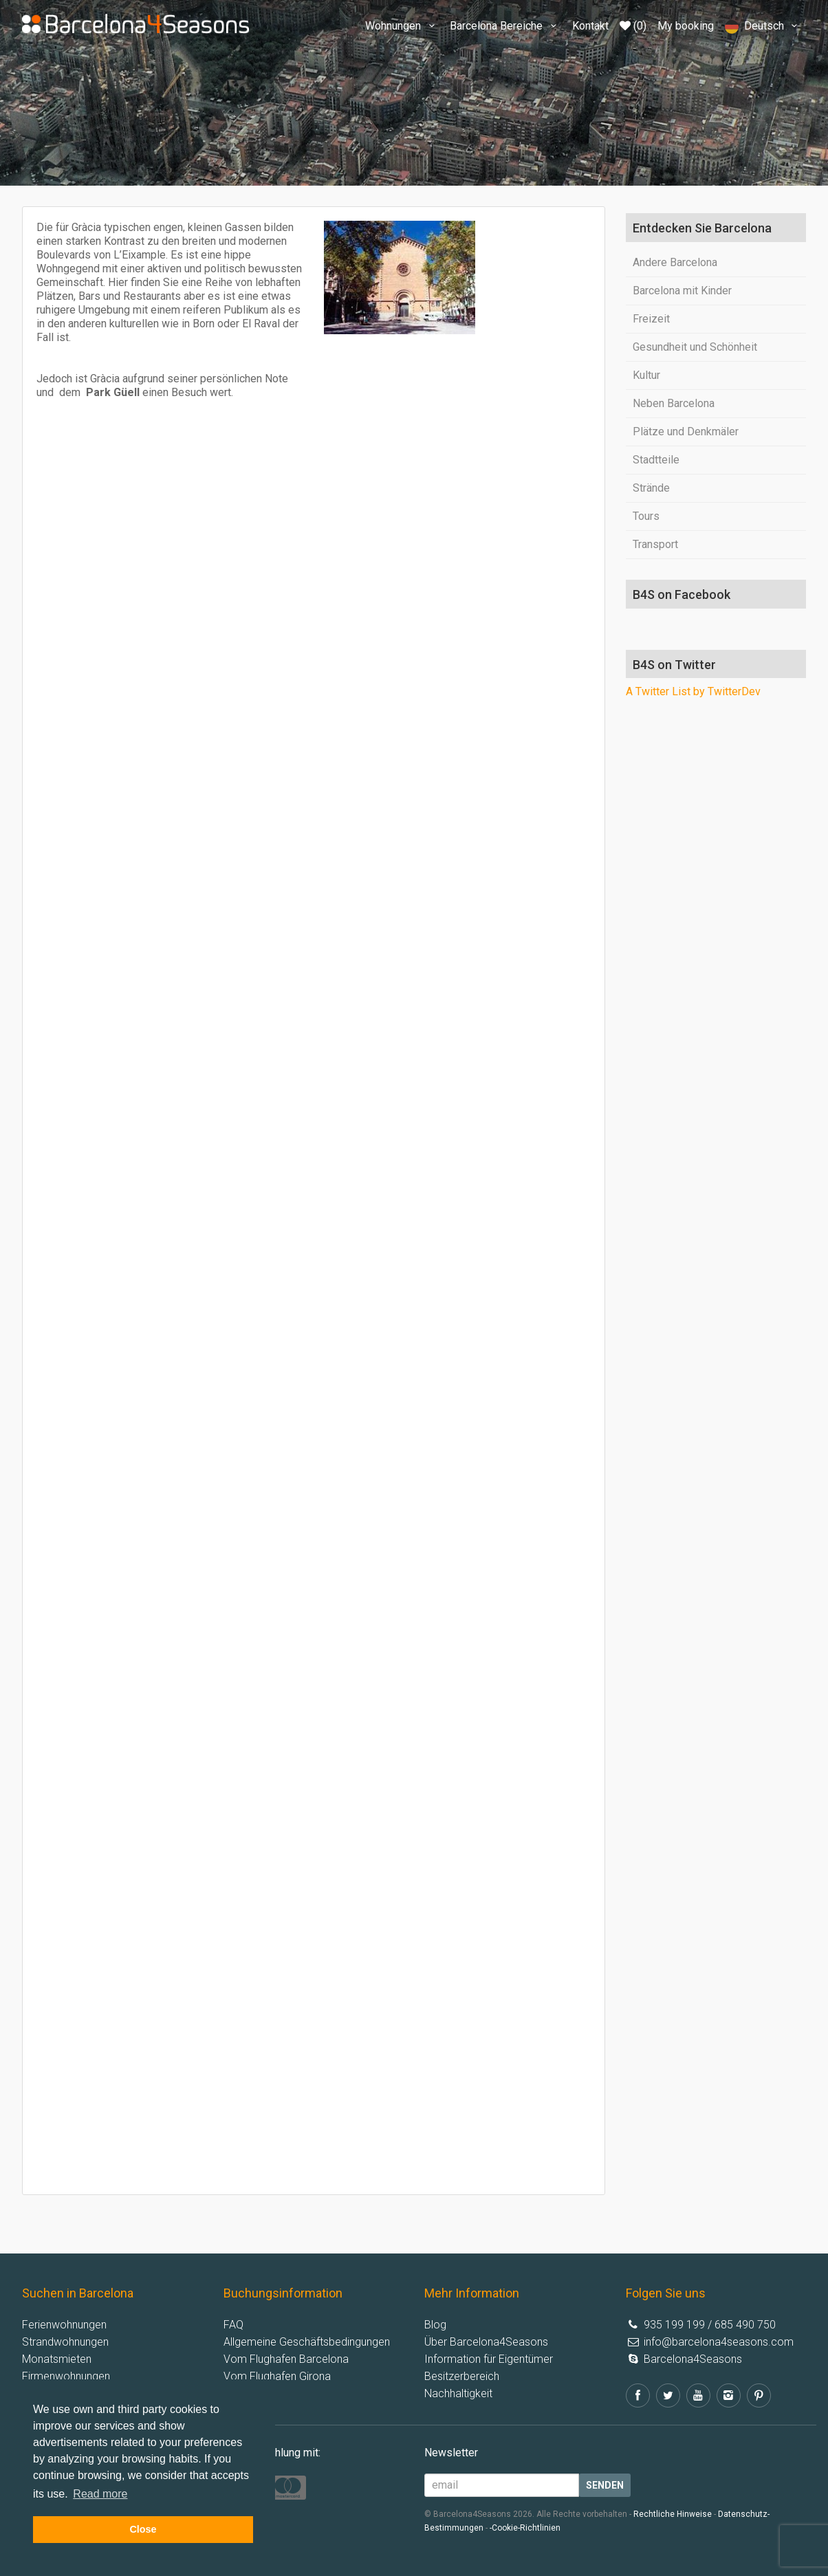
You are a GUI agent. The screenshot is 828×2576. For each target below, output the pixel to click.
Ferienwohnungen (64, 2324)
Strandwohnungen (65, 2341)
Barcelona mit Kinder (682, 290)
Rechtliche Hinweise (672, 2514)
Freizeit (651, 318)
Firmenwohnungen (66, 2376)
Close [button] (142, 2529)
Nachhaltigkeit (458, 2393)
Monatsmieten (56, 2359)
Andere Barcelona (675, 262)
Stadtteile (656, 459)
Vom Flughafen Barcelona (286, 2359)
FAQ (233, 2324)
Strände (651, 487)
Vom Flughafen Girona (277, 2376)
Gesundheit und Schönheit (695, 346)
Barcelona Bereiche (505, 25)
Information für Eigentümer (488, 2359)
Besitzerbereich (461, 2376)
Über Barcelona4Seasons (486, 2341)
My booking (685, 25)
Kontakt (590, 25)
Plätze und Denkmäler (686, 431)
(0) (633, 25)
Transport (655, 544)
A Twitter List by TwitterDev (693, 691)
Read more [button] (100, 2494)
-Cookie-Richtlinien (525, 2528)
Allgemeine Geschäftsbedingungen (307, 2341)
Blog (435, 2324)
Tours (646, 516)
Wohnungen (402, 25)
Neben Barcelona (674, 403)
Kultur (646, 375)
